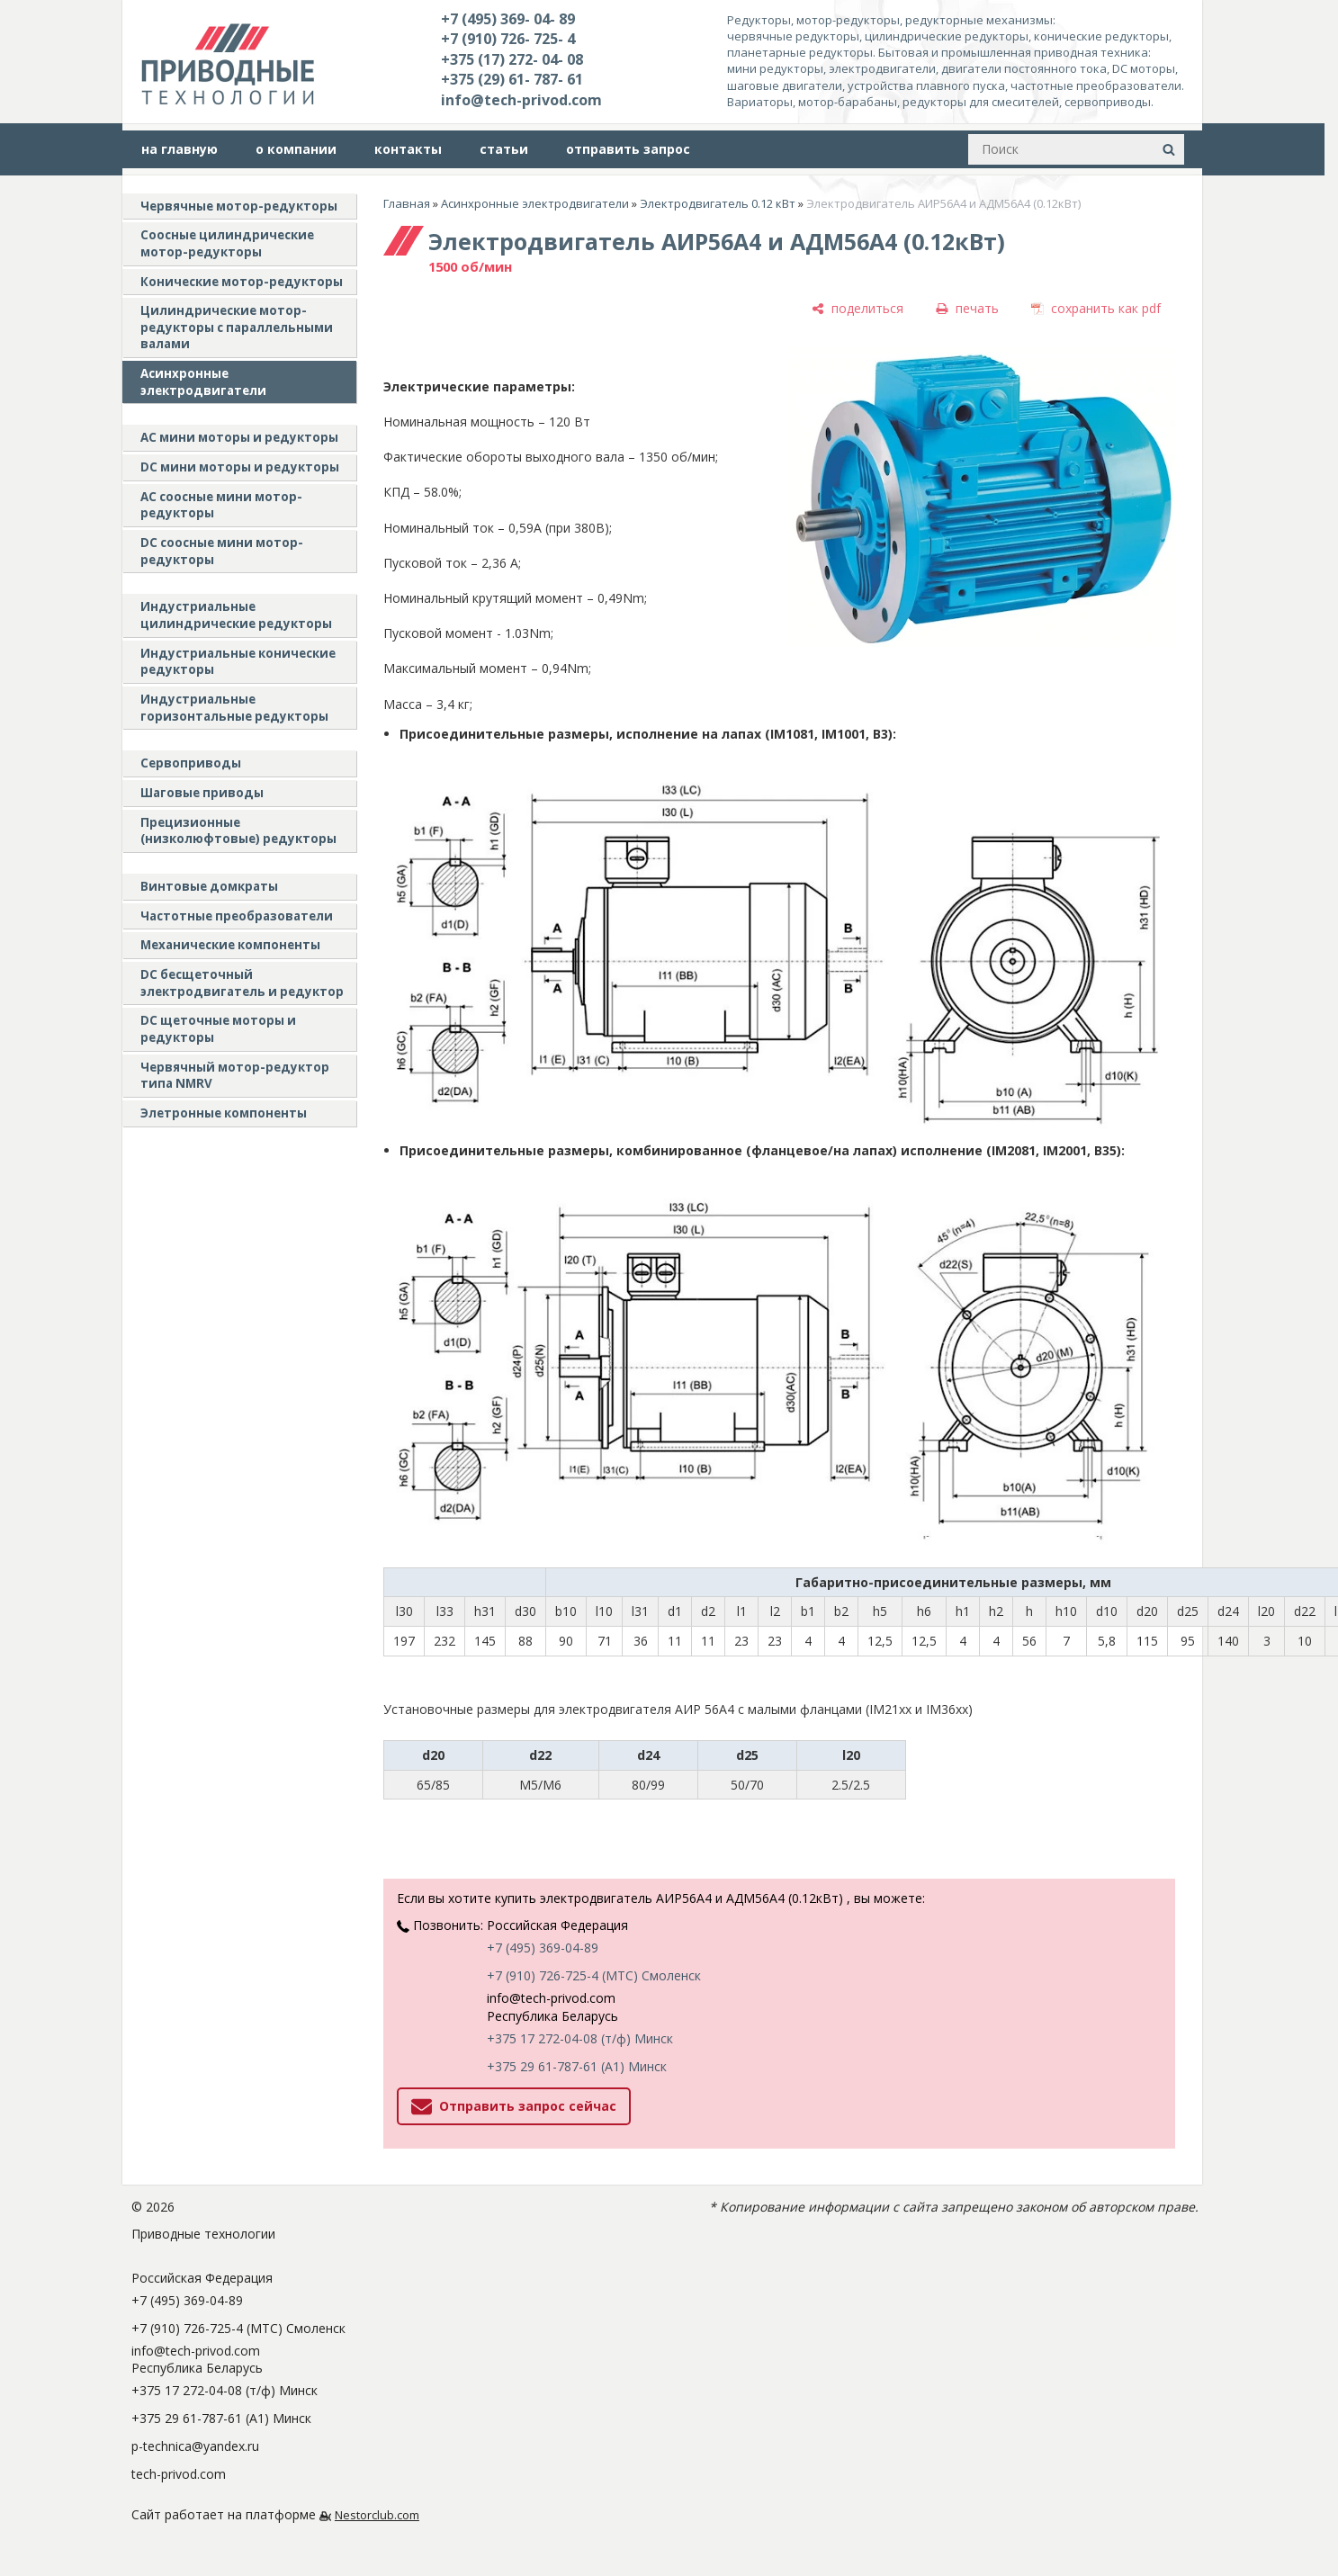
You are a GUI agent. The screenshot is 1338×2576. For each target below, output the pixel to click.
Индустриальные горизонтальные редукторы (234, 707)
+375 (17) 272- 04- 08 (512, 59)
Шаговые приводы (202, 793)
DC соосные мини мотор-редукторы (221, 551)
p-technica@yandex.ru (195, 2446)
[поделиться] (857, 308)
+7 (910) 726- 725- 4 (508, 39)
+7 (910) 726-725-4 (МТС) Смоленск (594, 1975)
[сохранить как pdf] (1096, 308)
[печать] (967, 308)
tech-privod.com (178, 2473)
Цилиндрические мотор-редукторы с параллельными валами (236, 327)
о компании (296, 148)
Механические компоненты (230, 945)
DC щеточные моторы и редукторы (218, 1029)
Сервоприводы (190, 763)
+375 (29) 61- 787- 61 (512, 79)
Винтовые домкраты (209, 886)
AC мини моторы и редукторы (239, 437)
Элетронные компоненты (223, 1113)
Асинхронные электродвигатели (203, 382)
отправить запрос (628, 148)
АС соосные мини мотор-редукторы (221, 505)
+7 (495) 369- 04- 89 (508, 19)
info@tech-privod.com (521, 100)
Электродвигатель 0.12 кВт (717, 203)
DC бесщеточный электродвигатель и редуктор (242, 983)
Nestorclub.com (377, 2515)
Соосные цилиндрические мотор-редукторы (227, 243)
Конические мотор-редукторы (241, 282)
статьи (504, 148)
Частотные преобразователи (236, 916)
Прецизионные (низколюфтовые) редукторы (238, 831)
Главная (406, 203)
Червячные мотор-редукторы (238, 206)
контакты (408, 148)
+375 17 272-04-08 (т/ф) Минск (580, 2038)
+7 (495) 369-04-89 (542, 1947)
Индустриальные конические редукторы (238, 661)
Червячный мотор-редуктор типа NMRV (234, 1075)
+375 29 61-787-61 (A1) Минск (577, 2066)
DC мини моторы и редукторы (239, 467)
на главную (179, 148)
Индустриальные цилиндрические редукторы (236, 615)
